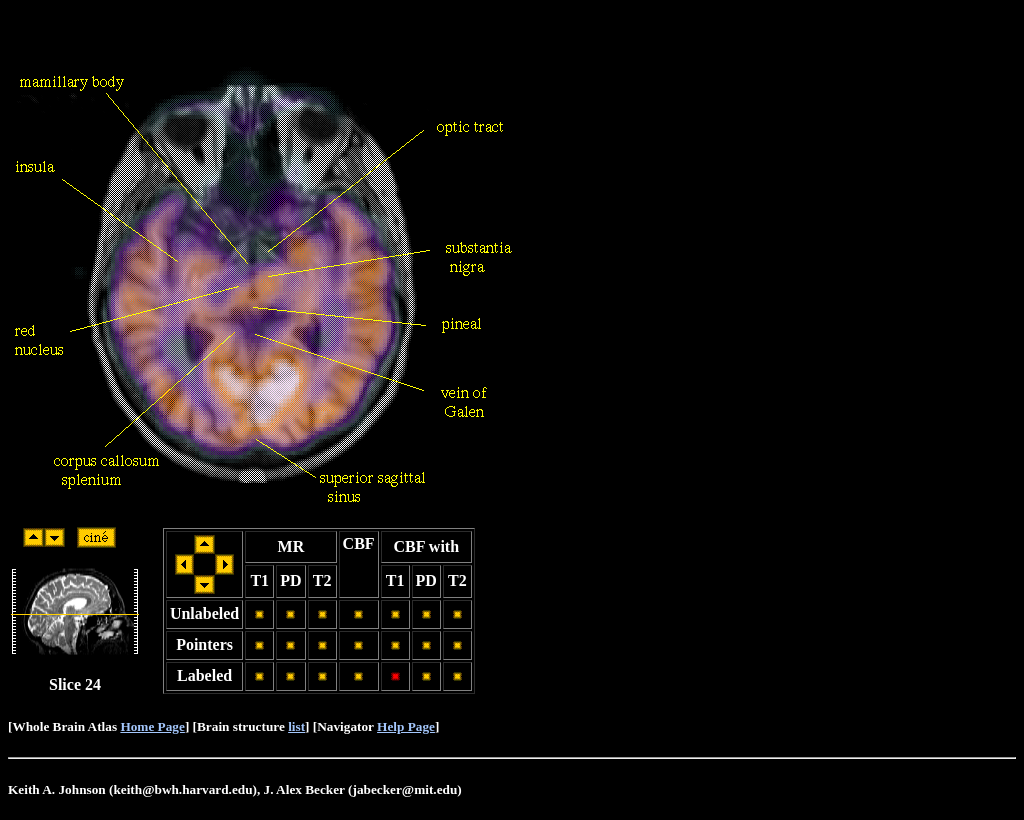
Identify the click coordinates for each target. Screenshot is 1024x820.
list (296, 726)
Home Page (152, 726)
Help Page (406, 726)
